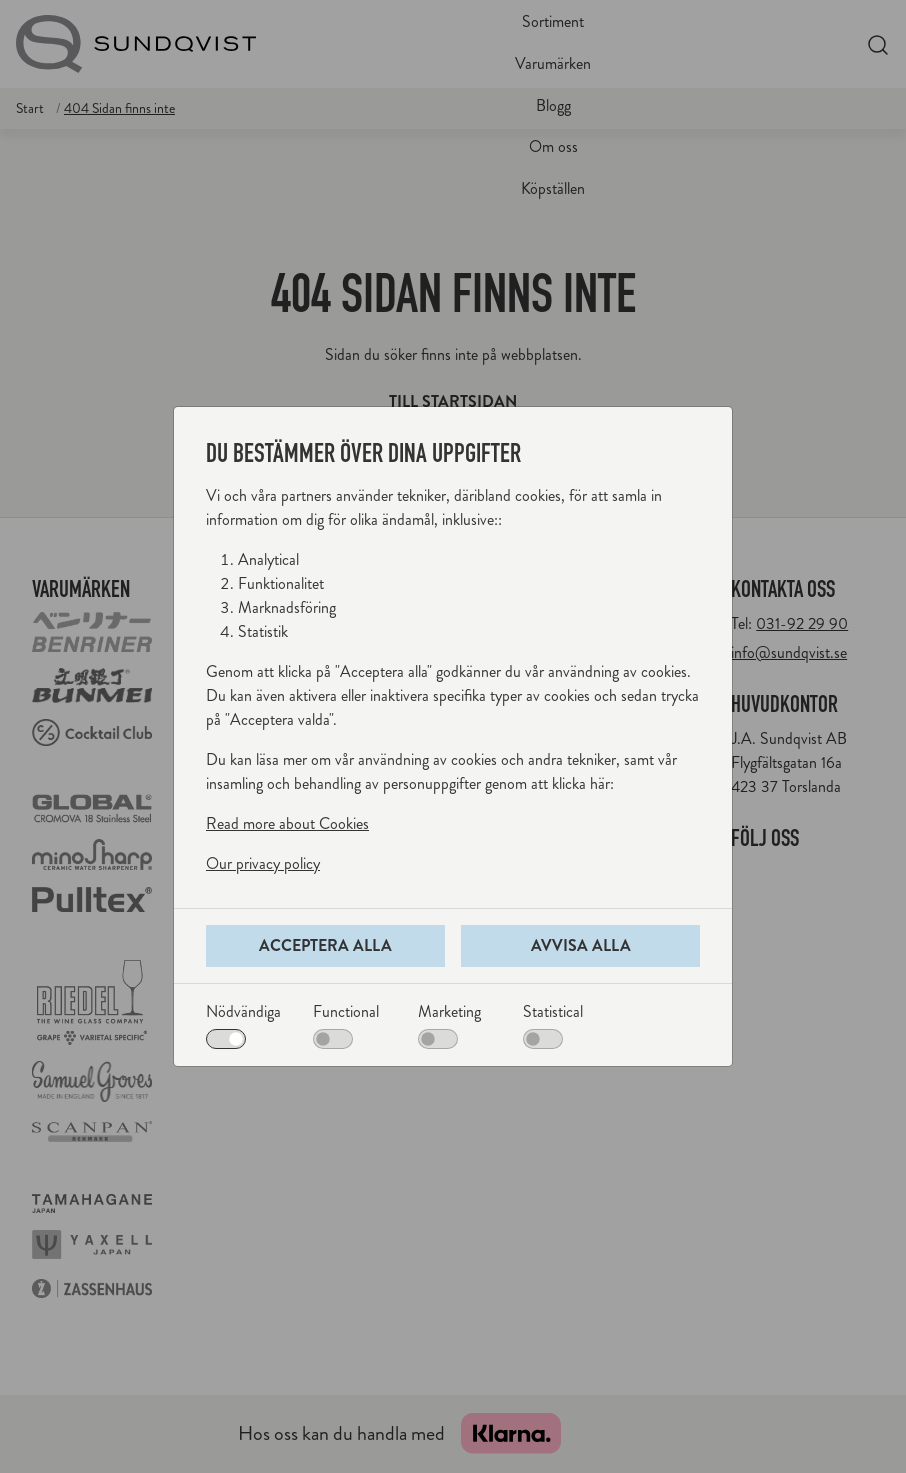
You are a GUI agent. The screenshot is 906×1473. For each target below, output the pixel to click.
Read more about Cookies (287, 823)
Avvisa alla (581, 945)
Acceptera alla (325, 945)
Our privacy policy (263, 863)
